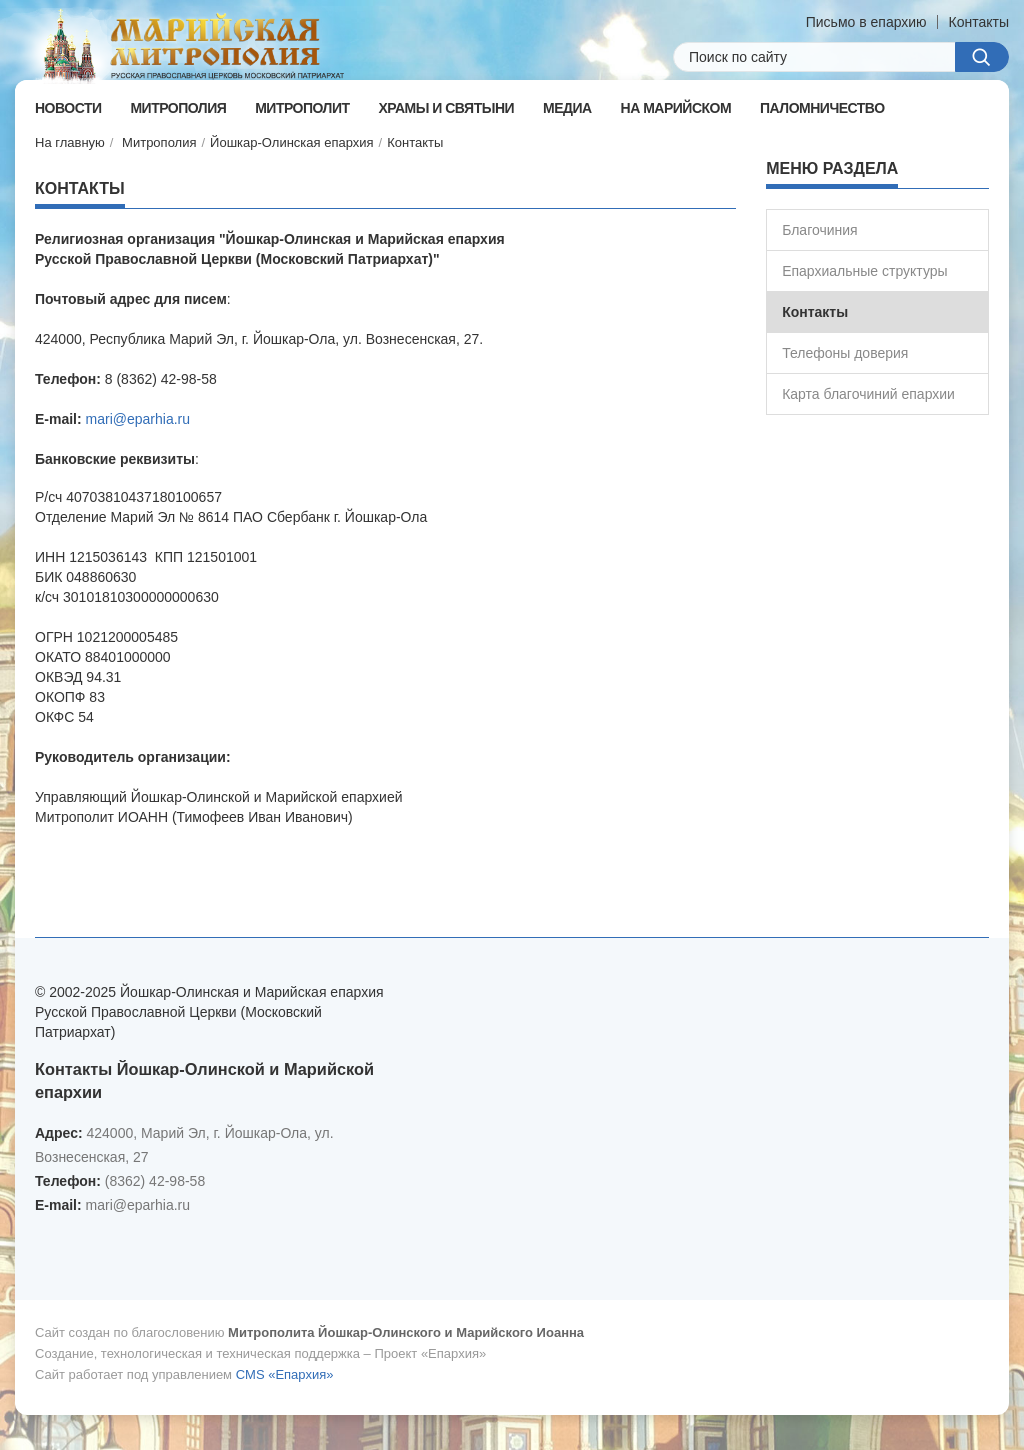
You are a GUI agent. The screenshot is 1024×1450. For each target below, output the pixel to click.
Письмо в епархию (866, 22)
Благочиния (820, 230)
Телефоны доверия (845, 353)
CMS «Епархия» (285, 1374)
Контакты (979, 22)
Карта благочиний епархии (868, 394)
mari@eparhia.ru (138, 419)
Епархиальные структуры (864, 271)
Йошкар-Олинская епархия (292, 142)
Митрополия (159, 142)
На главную (70, 142)
